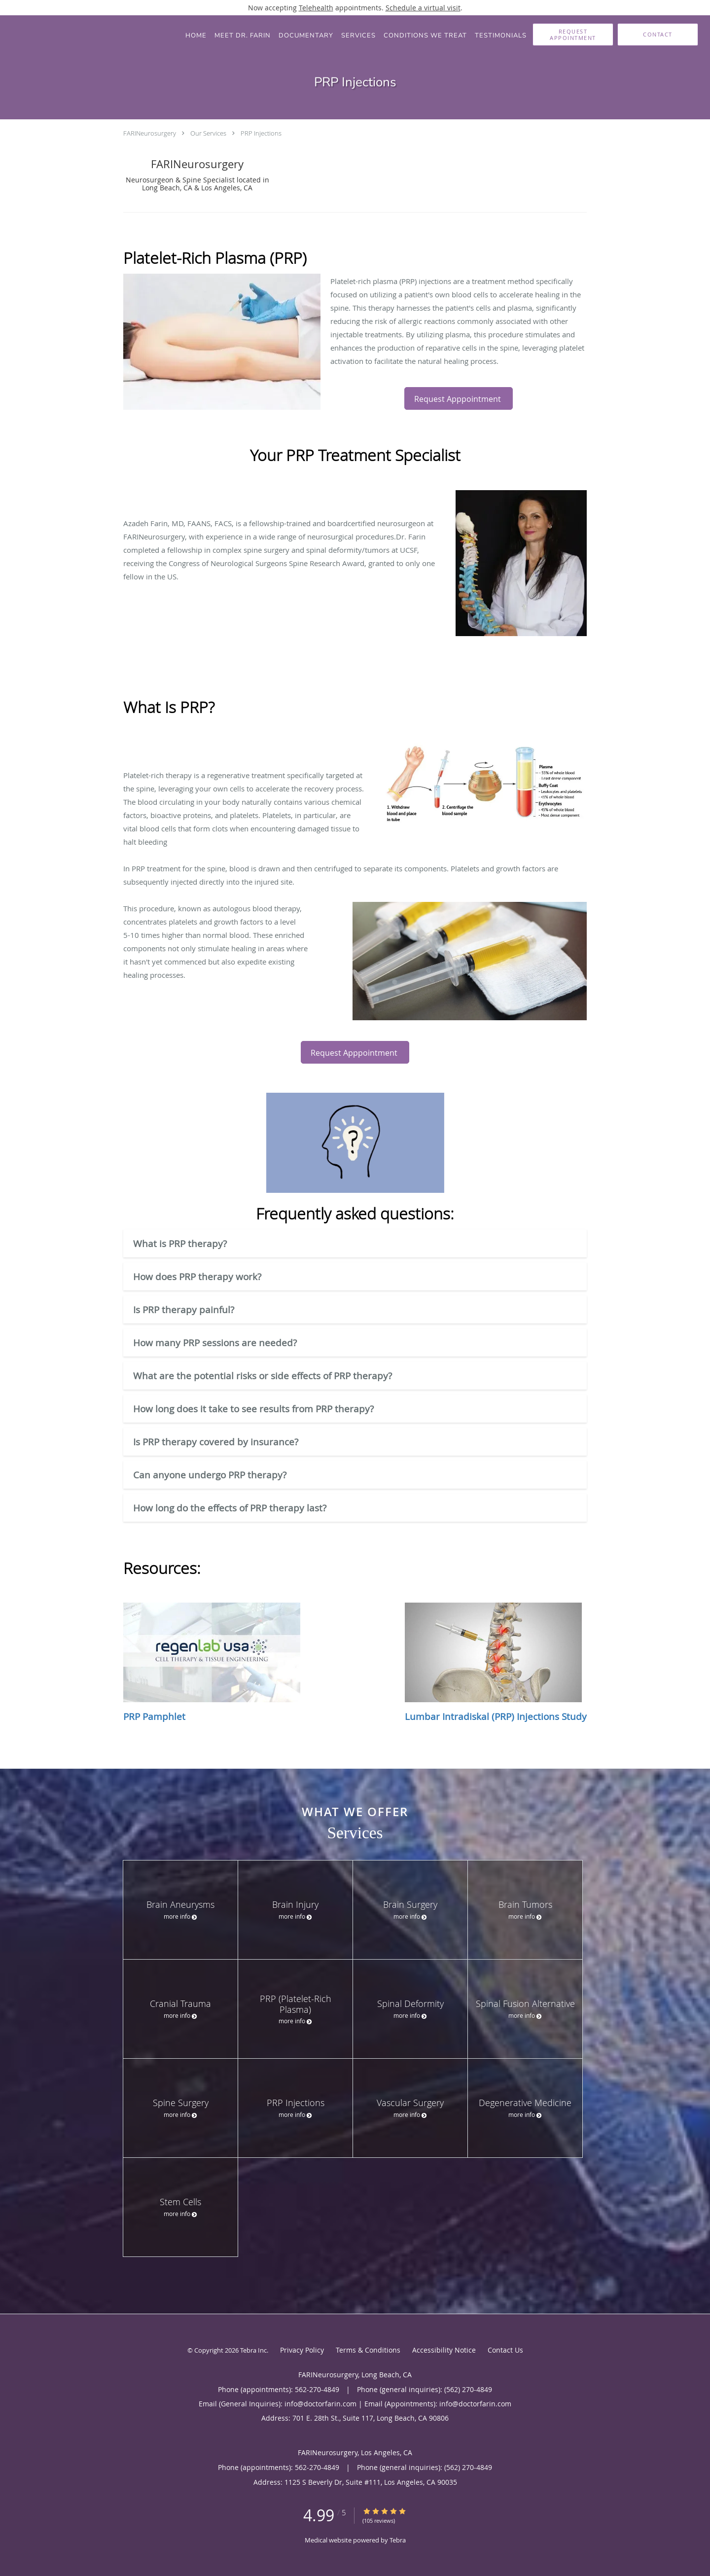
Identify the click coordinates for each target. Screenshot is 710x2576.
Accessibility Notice (444, 2350)
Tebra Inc (253, 2350)
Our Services (208, 133)
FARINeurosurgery (149, 133)
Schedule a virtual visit (423, 7)
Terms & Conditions (368, 2350)
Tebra (398, 2540)
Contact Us (505, 2350)
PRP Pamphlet (211, 1662)
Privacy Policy (302, 2350)
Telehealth (316, 7)
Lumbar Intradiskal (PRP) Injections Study (496, 1662)
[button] (572, 34)
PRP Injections (261, 133)
